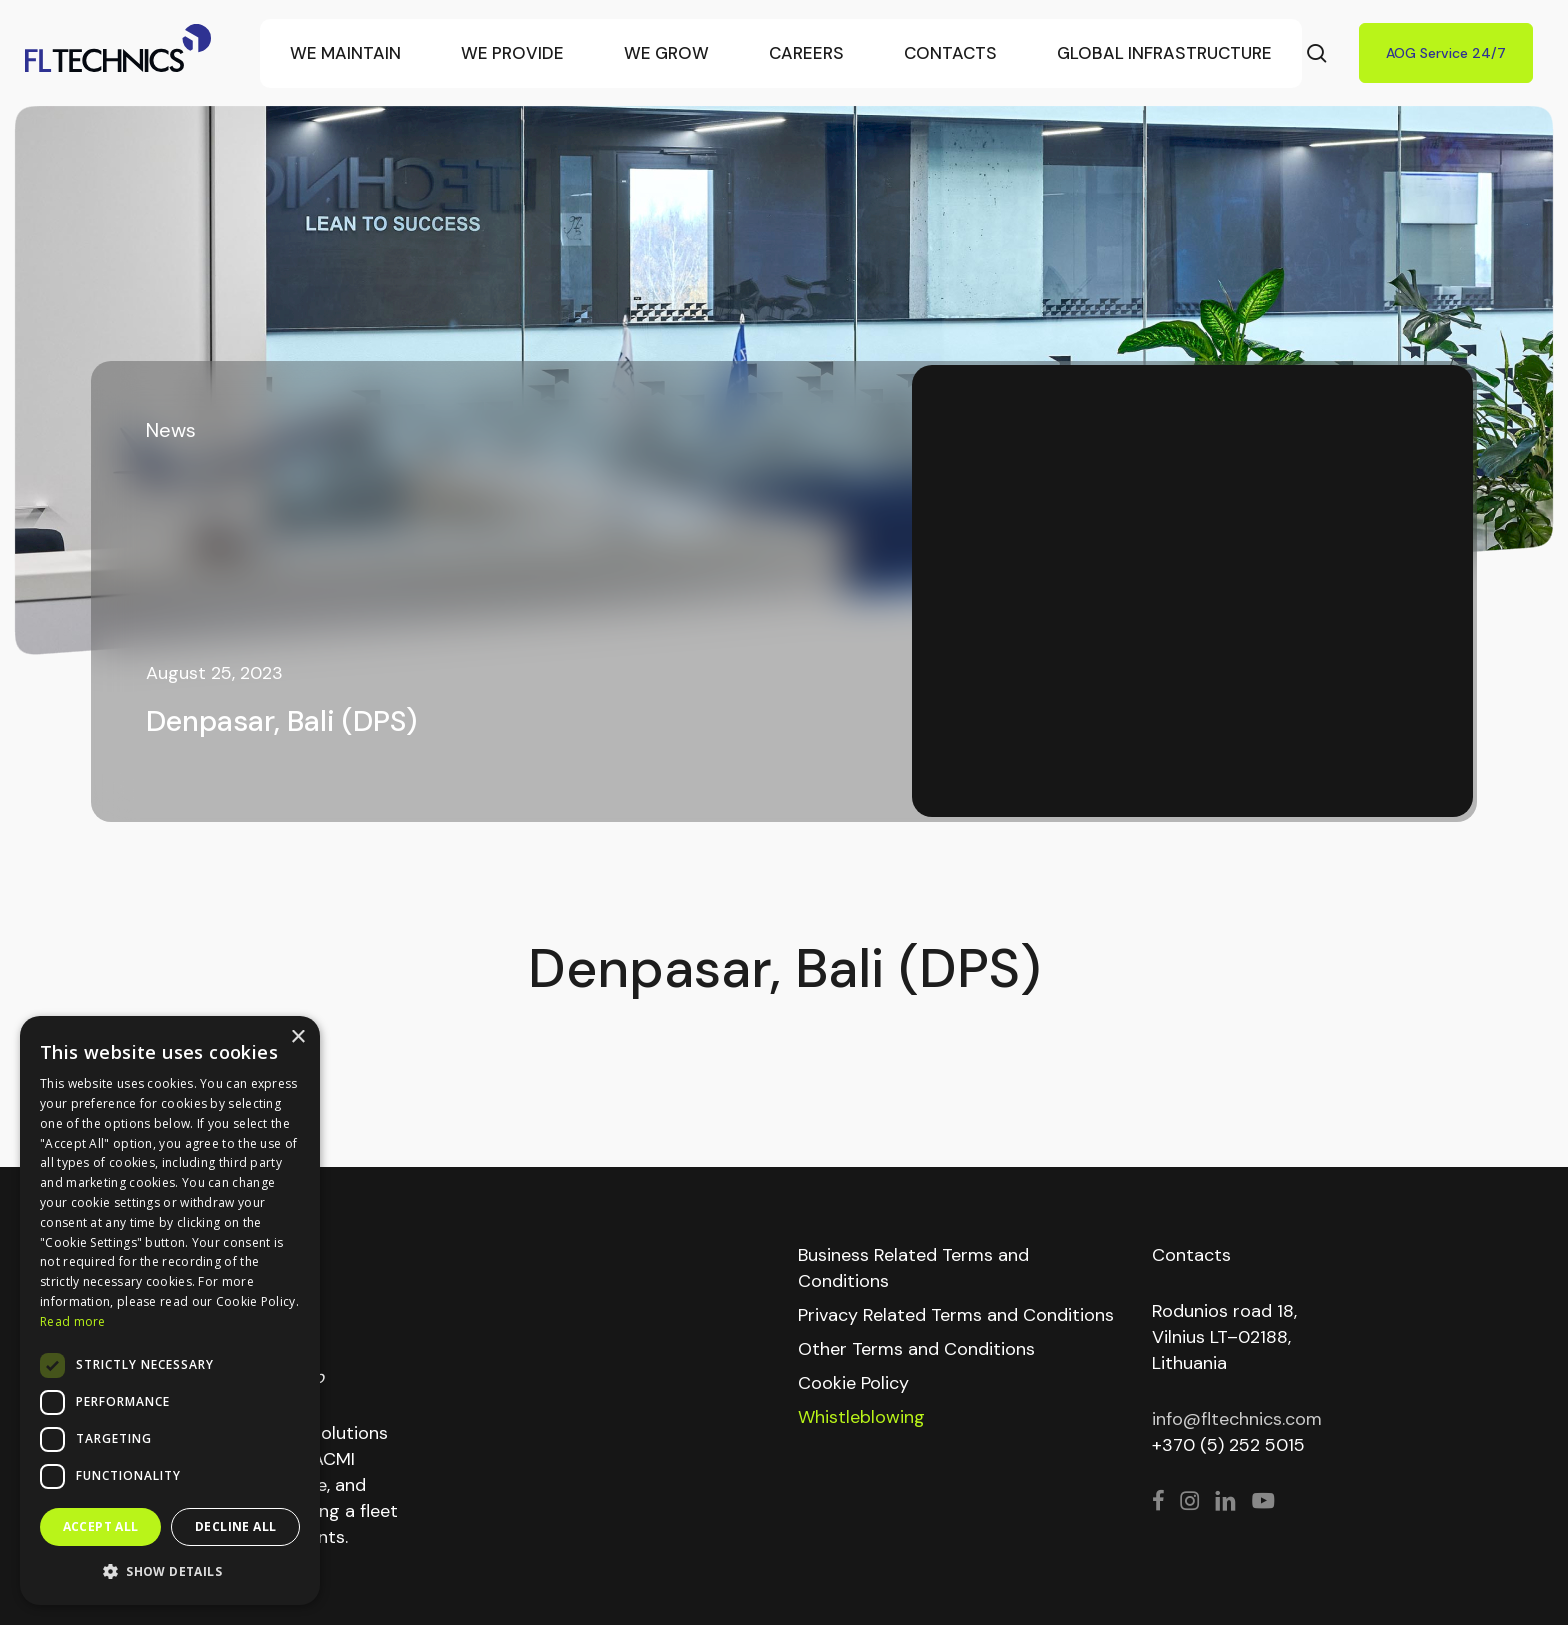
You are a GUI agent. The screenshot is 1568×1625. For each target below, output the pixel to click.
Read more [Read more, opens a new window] (73, 1321)
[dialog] (170, 1310)
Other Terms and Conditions (916, 1349)
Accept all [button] (101, 1526)
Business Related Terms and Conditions (913, 1268)
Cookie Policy (853, 1383)
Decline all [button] (235, 1526)
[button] (170, 1572)
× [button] (297, 1037)
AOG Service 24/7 (1446, 53)
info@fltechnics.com (1237, 1419)
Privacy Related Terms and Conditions (956, 1315)
